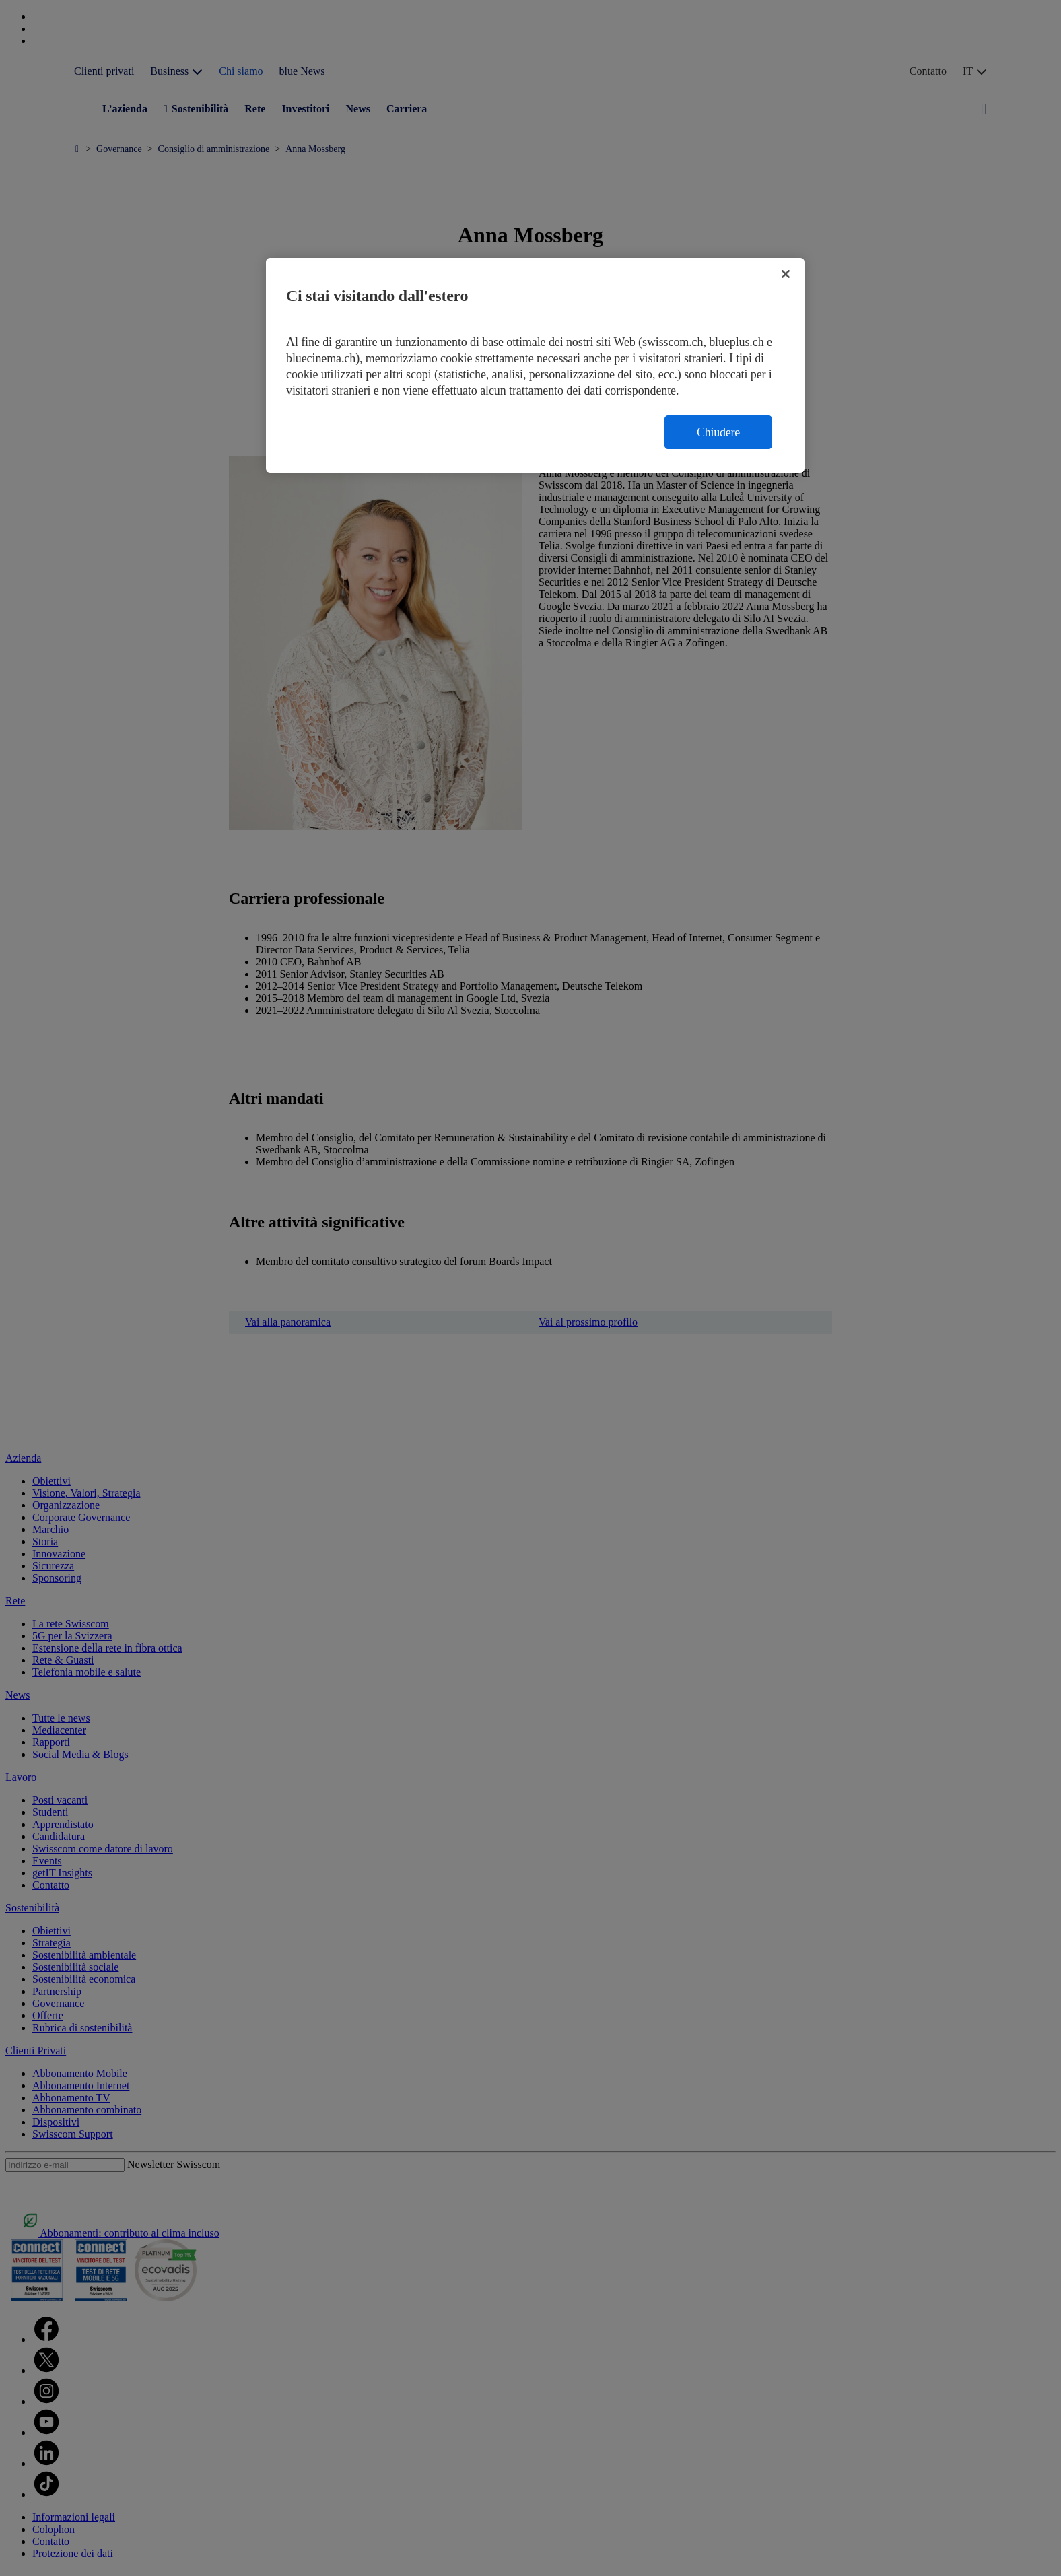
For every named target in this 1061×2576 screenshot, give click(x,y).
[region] (535, 365)
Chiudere (718, 432)
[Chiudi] (785, 274)
